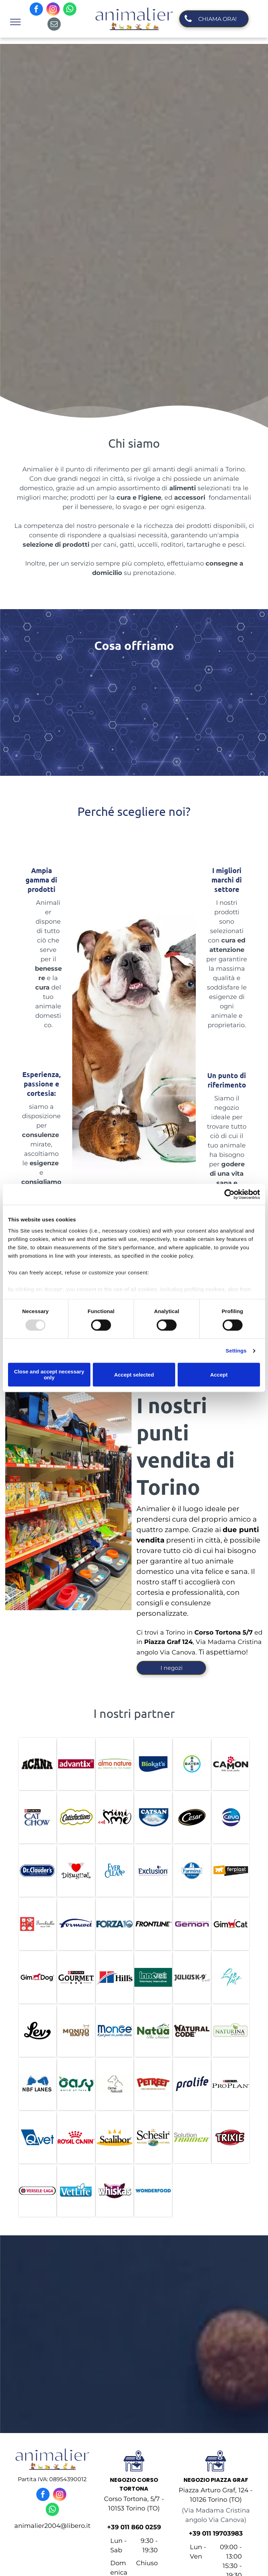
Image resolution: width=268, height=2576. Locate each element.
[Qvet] (37, 2137)
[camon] (231, 1764)
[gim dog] (37, 1977)
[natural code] (192, 2031)
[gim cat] (231, 1924)
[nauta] (153, 2031)
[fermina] (192, 1870)
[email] (54, 24)
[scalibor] (115, 2137)
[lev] (37, 2031)
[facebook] (36, 9)
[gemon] (192, 1924)
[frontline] (153, 1924)
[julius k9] (192, 1977)
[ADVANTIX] (76, 1764)
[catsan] (153, 1817)
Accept (219, 1375)
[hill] (115, 1977)
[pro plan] (231, 2084)
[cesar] (192, 1817)
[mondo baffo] (76, 2031)
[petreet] (153, 2084)
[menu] (15, 22)
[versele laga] (37, 2191)
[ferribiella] (37, 1924)
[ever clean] (115, 1870)
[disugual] (76, 1870)
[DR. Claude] (37, 1870)
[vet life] (76, 2191)
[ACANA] (37, 1764)
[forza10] (115, 1924)
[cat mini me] (115, 1817)
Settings (236, 1351)
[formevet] (76, 1924)
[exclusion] (153, 1870)
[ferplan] (231, 1870)
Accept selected (134, 1375)
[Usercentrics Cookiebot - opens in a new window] (229, 1194)
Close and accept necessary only (49, 1375)
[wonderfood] (153, 2191)
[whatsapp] (69, 9)
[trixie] (231, 2137)
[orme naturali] (115, 2084)
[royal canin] (76, 2137)
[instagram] (53, 9)
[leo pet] (231, 1977)
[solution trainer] (192, 2137)
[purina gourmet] (76, 1977)
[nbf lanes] (37, 2084)
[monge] (115, 2031)
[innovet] (153, 1977)
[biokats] (153, 1764)
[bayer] (192, 1764)
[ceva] (231, 1817)
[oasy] (76, 2084)
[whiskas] (115, 2191)
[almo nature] (115, 1764)
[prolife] (192, 2084)
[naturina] (231, 2031)
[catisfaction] (76, 1817)
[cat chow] (37, 1817)
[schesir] (153, 2137)
